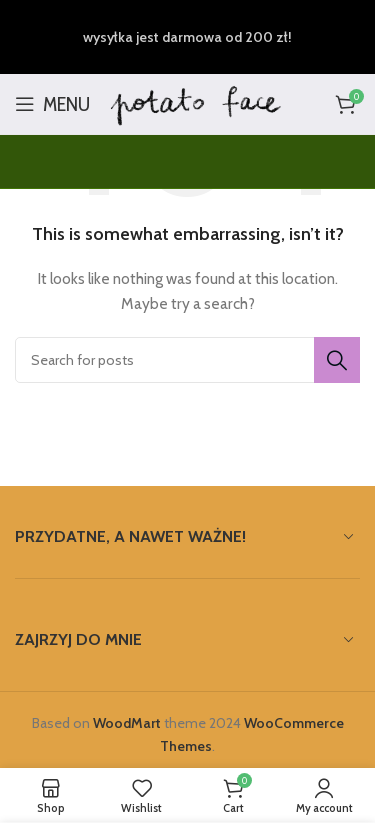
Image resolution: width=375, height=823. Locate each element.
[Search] (187, 360)
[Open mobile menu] (52, 104)
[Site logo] (196, 102)
